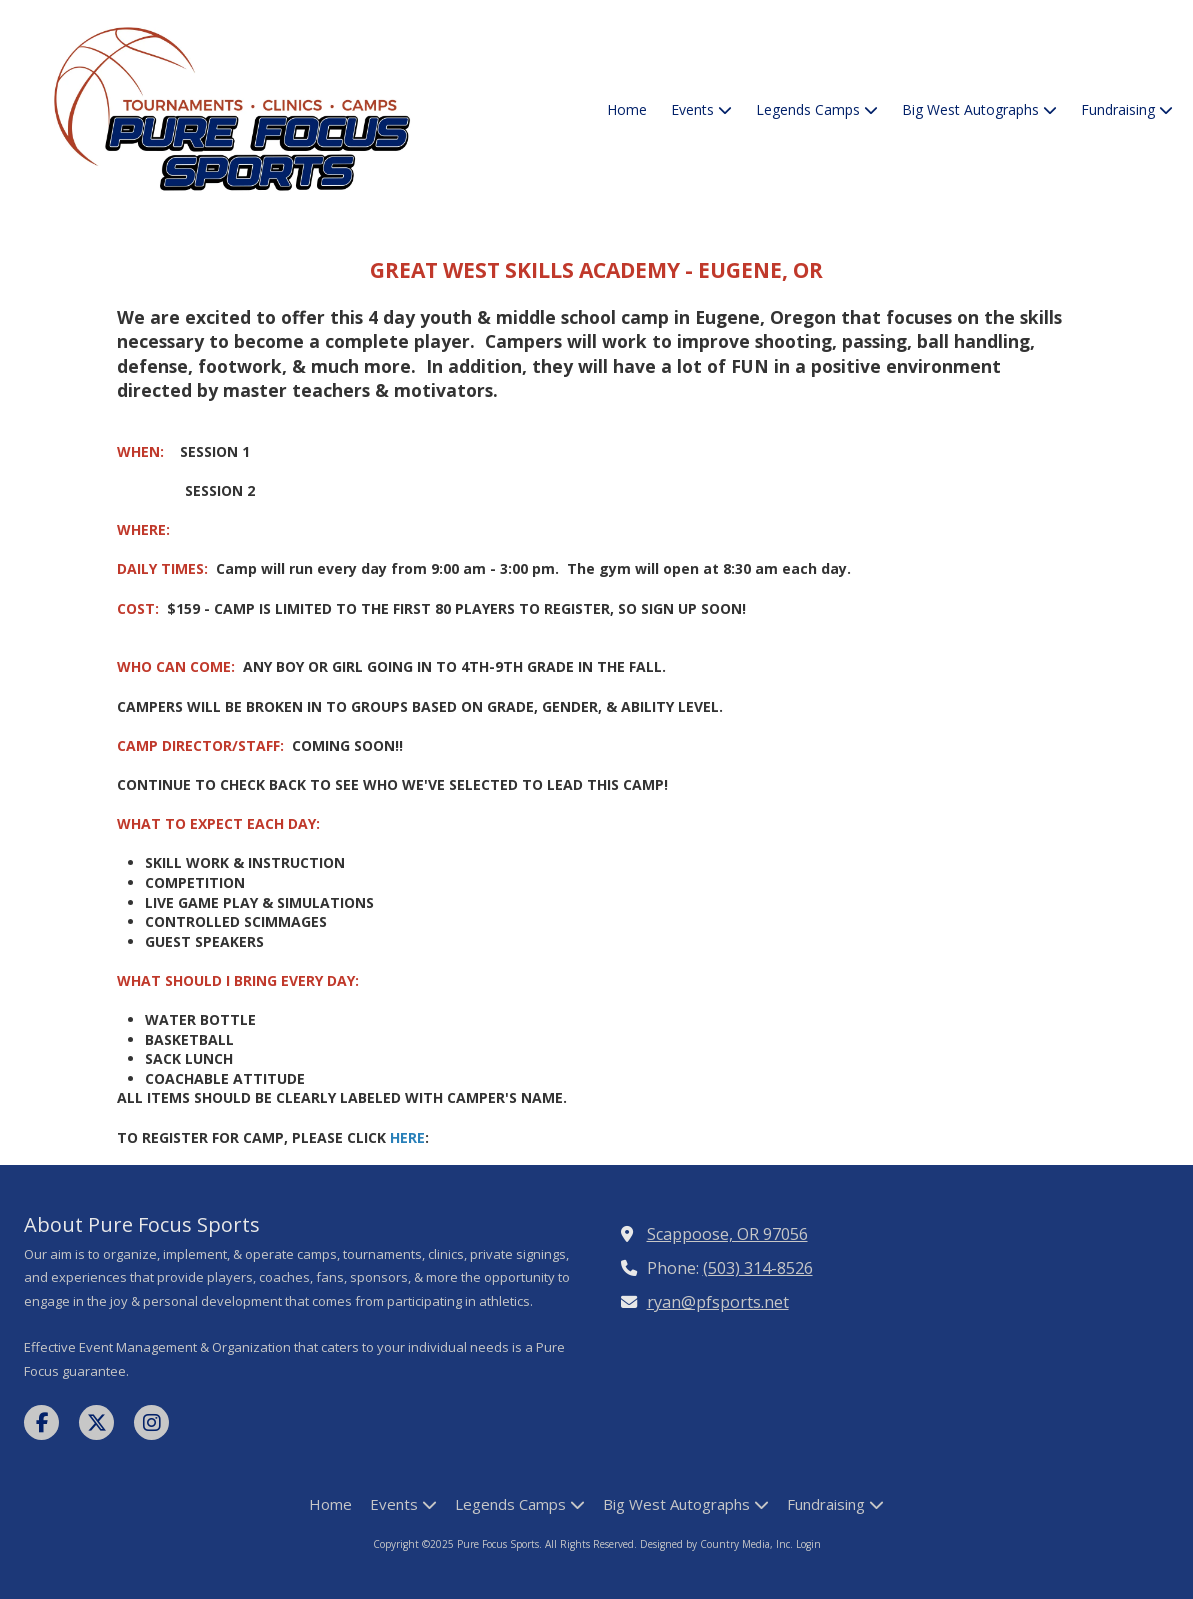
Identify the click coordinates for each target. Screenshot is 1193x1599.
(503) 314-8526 (758, 1268)
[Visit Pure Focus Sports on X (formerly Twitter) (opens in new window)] (96, 1422)
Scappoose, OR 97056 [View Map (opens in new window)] (727, 1234)
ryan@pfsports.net (718, 1302)
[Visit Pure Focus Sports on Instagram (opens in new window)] (151, 1422)
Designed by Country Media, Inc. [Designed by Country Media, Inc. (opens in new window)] (718, 1544)
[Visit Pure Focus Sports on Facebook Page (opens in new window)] (41, 1422)
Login (808, 1544)
